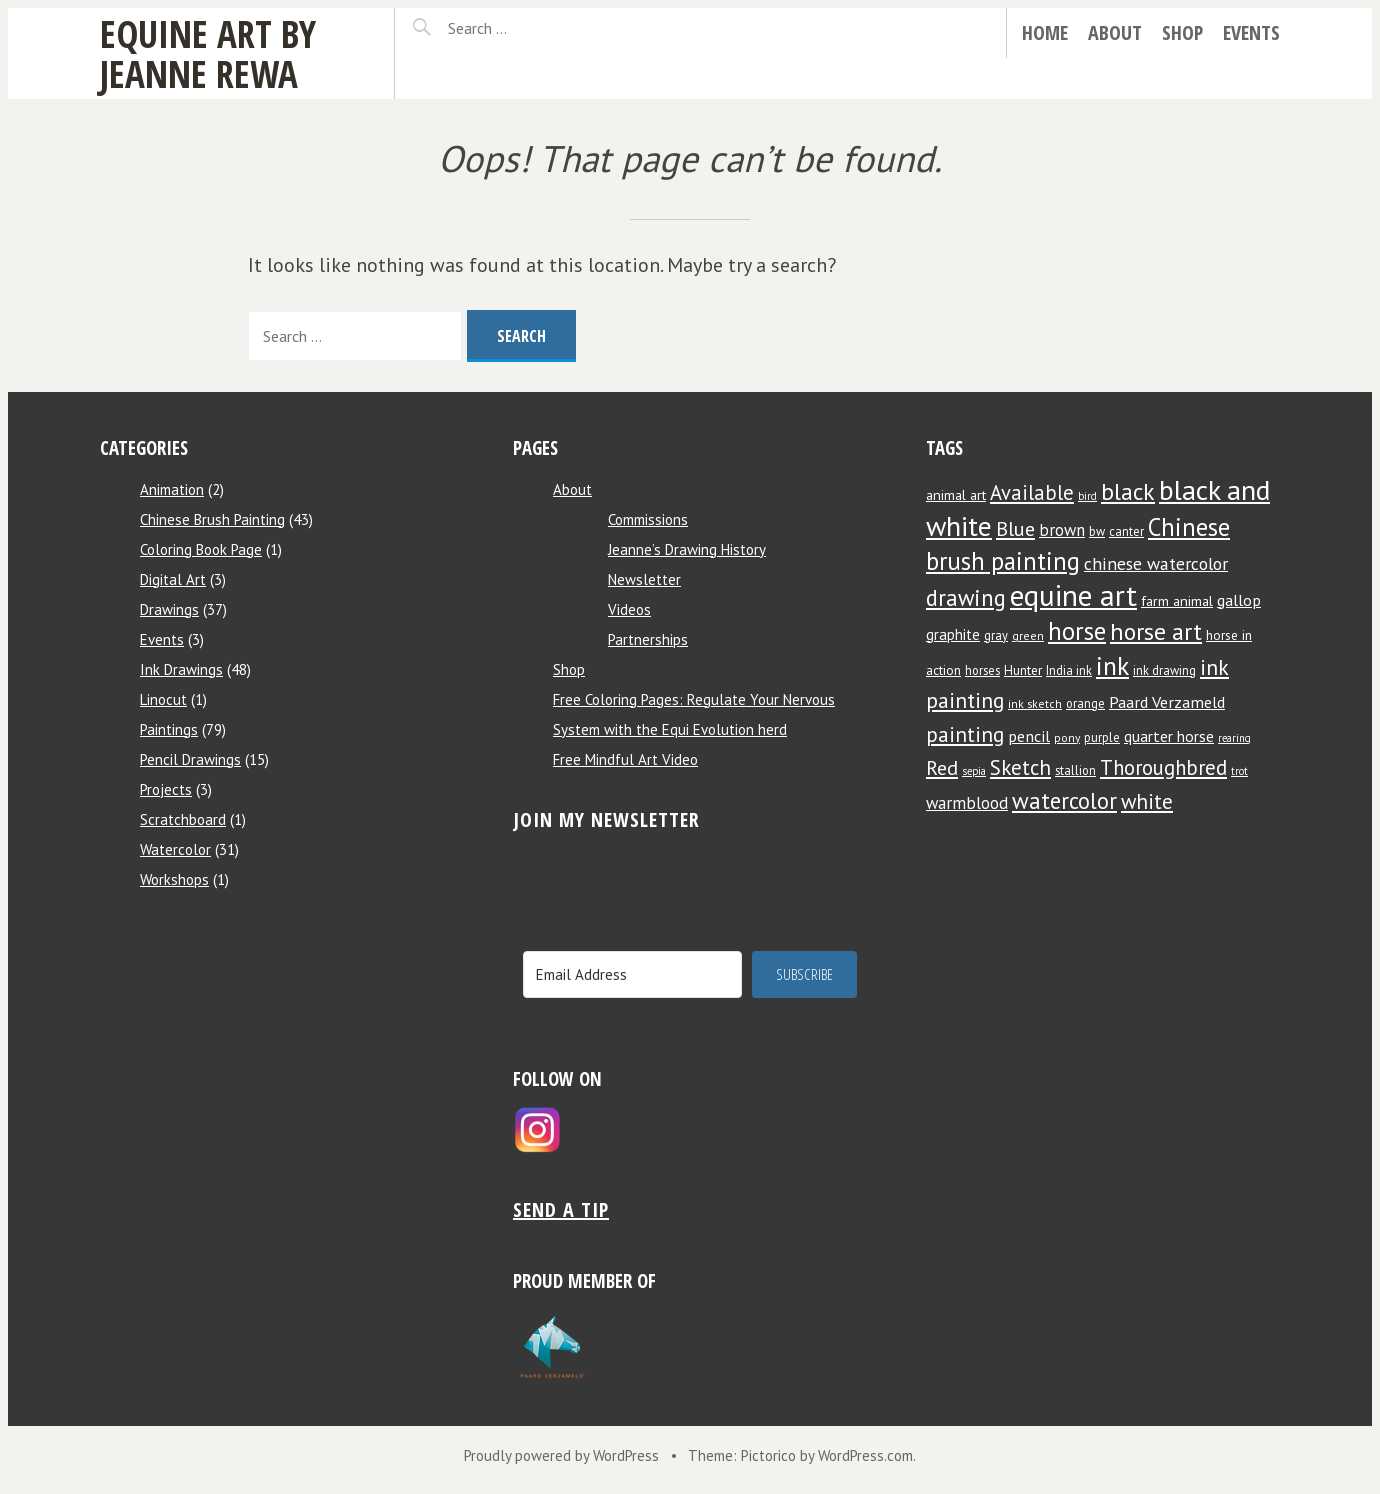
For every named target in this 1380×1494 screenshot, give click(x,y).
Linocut (163, 699)
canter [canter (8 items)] (1126, 531)
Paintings (169, 729)
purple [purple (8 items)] (1102, 737)
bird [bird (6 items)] (1087, 496)
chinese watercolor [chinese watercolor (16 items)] (1156, 563)
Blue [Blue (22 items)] (1015, 528)
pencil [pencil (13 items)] (1029, 735)
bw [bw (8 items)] (1097, 531)
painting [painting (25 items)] (965, 734)
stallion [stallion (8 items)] (1075, 770)
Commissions (648, 519)
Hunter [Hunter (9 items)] (1023, 670)
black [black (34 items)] (1128, 491)
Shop (1182, 32)
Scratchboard (183, 819)
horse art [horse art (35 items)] (1156, 631)
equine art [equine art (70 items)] (1073, 595)
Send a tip (561, 1209)
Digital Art (173, 579)
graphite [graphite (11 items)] (953, 634)
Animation (172, 489)
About (1115, 32)
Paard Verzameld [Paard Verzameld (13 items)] (1167, 701)
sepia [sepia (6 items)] (974, 771)
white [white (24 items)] (1147, 801)
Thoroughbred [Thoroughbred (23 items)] (1163, 767)
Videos (629, 609)
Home (1045, 32)
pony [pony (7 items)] (1067, 737)
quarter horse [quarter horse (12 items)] (1169, 736)
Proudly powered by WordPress (561, 1455)
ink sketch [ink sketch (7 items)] (1035, 703)
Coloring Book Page (201, 549)
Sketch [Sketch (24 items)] (1020, 767)
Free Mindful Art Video (625, 759)
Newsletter (644, 579)
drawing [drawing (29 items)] (966, 597)
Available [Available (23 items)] (1032, 492)
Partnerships (648, 639)
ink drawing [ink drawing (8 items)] (1164, 670)
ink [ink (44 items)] (1112, 665)
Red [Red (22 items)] (942, 767)
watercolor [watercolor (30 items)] (1064, 800)
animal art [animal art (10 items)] (956, 495)
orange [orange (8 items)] (1085, 703)
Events (1251, 32)
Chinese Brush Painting (212, 519)
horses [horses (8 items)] (982, 670)
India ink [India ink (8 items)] (1069, 670)
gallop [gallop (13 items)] (1239, 599)
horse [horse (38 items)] (1077, 631)
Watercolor (175, 849)
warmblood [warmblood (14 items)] (967, 803)
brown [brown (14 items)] (1062, 530)
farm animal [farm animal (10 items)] (1177, 601)
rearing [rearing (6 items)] (1234, 738)
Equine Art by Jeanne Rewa (208, 53)
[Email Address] (632, 974)
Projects (166, 789)
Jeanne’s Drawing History (687, 549)
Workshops (174, 879)
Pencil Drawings (190, 759)
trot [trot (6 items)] (1239, 771)
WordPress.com (865, 1455)
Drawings (169, 609)
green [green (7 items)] (1028, 635)
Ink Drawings (181, 669)
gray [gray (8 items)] (996, 635)
